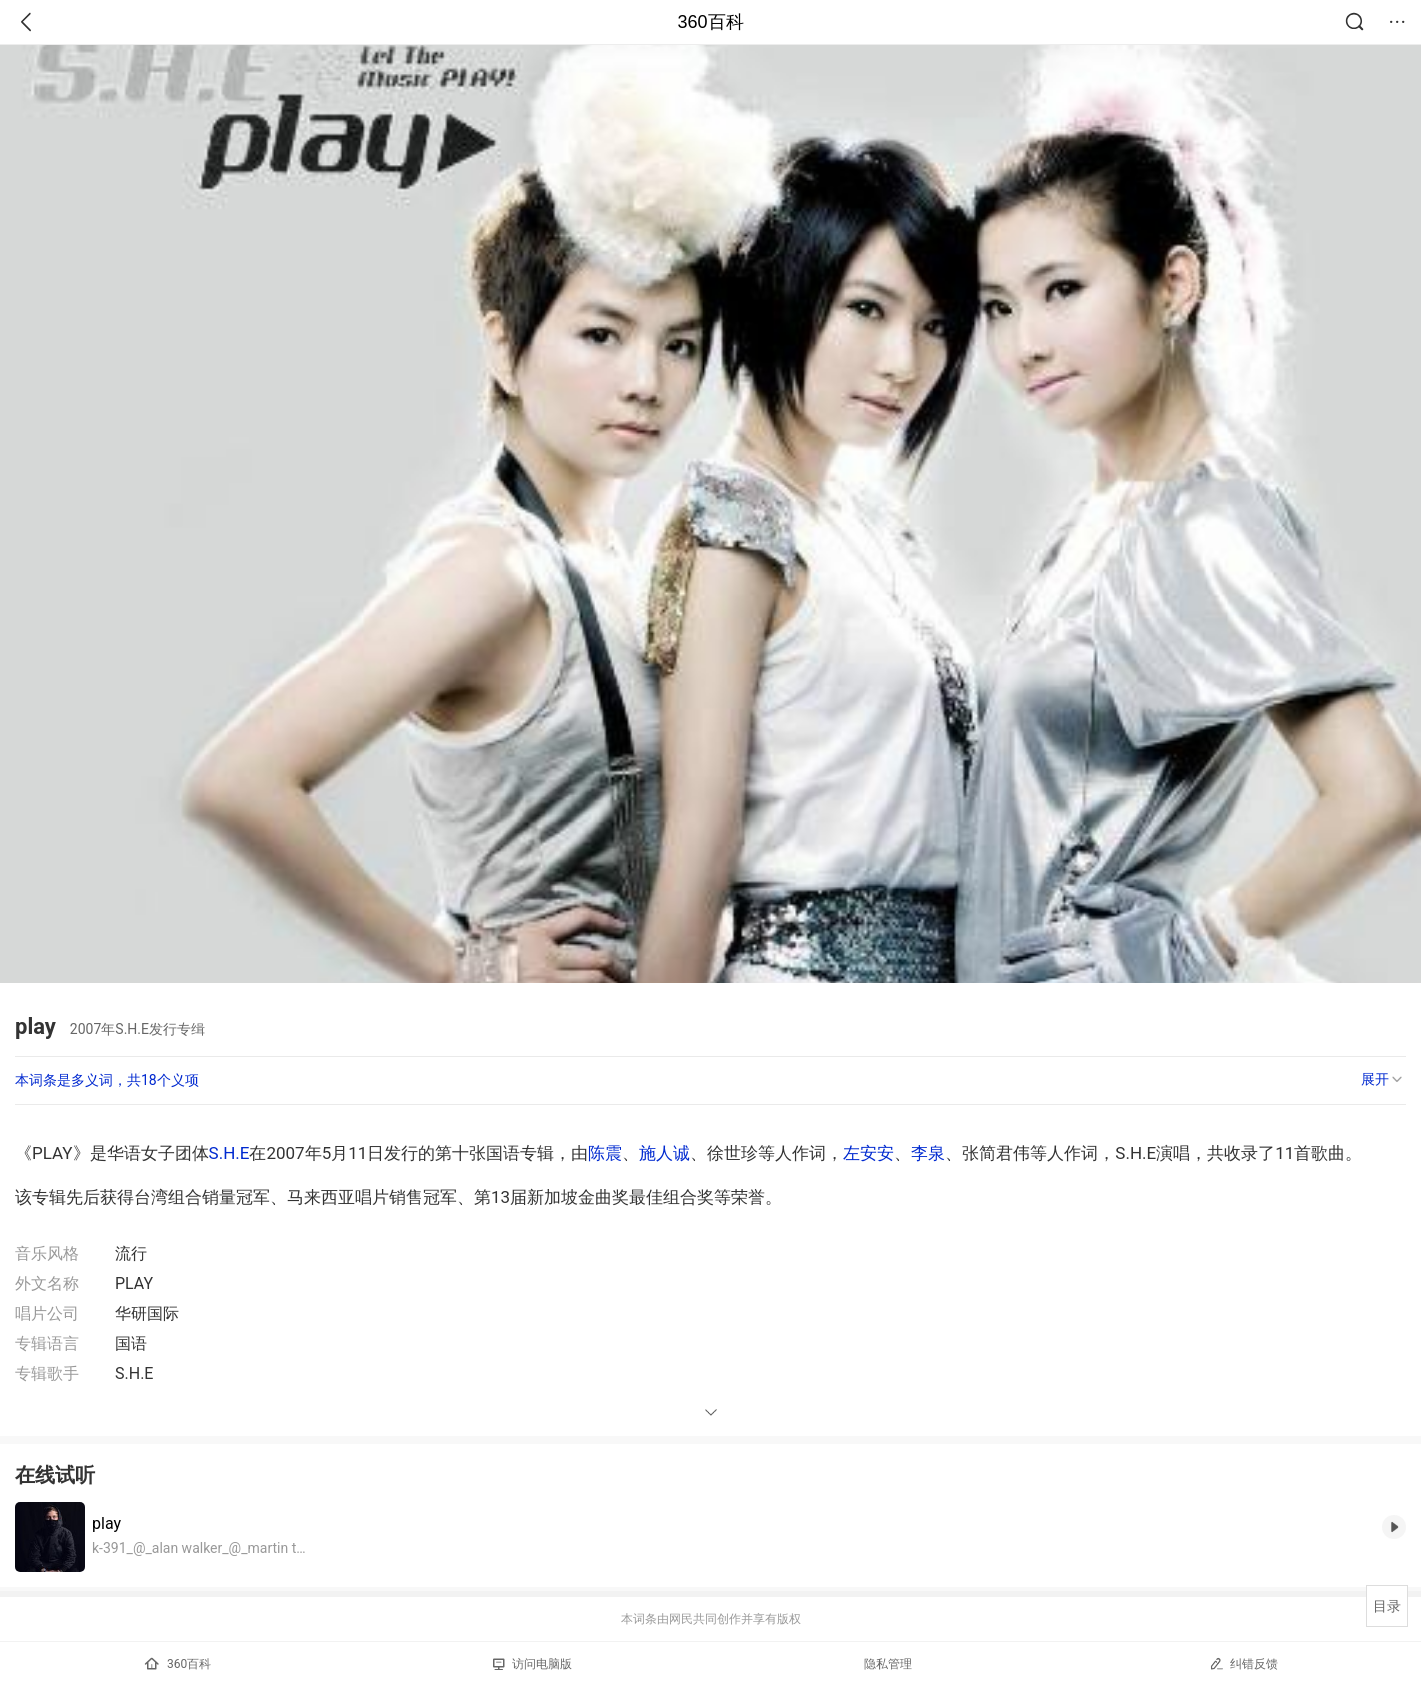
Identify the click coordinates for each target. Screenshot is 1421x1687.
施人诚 (664, 1153)
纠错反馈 (1243, 1663)
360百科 (710, 22)
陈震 (605, 1153)
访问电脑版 (532, 1664)
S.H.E (229, 1153)
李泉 (928, 1153)
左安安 (868, 1153)
